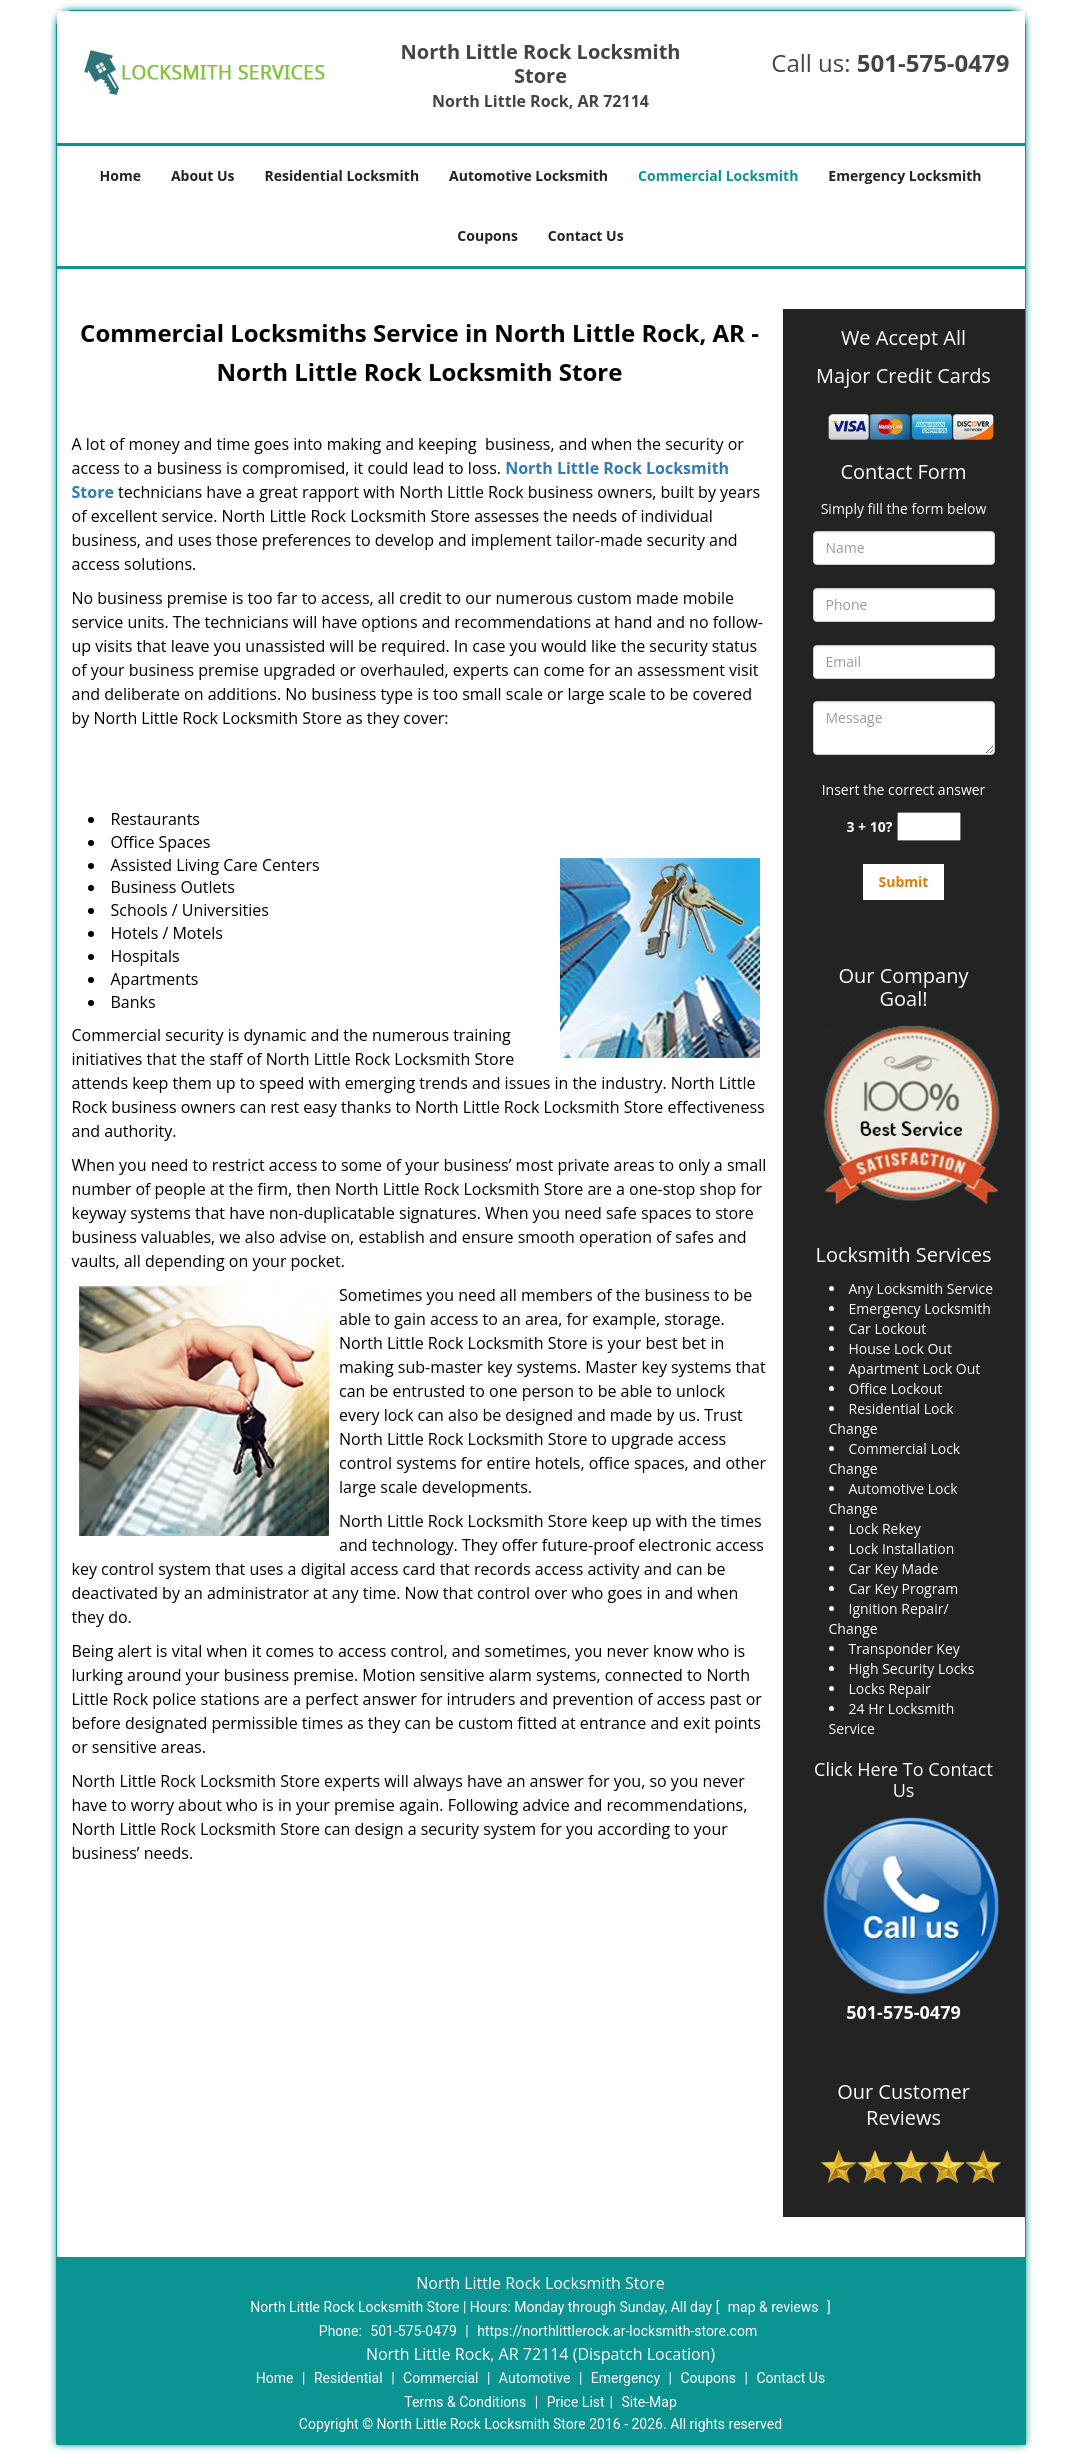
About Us (203, 175)
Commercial (440, 2378)
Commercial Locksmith (718, 175)
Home (120, 175)
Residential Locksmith (342, 175)
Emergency (625, 2378)
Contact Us (586, 235)
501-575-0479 (933, 62)
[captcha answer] (929, 826)
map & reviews (775, 2307)
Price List (576, 2402)
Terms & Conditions (465, 2402)
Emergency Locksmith (904, 175)
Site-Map (649, 2402)
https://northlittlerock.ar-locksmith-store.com (617, 2331)
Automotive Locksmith (528, 175)
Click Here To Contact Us (903, 1780)
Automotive (535, 2378)
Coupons (487, 235)
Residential (348, 2378)
